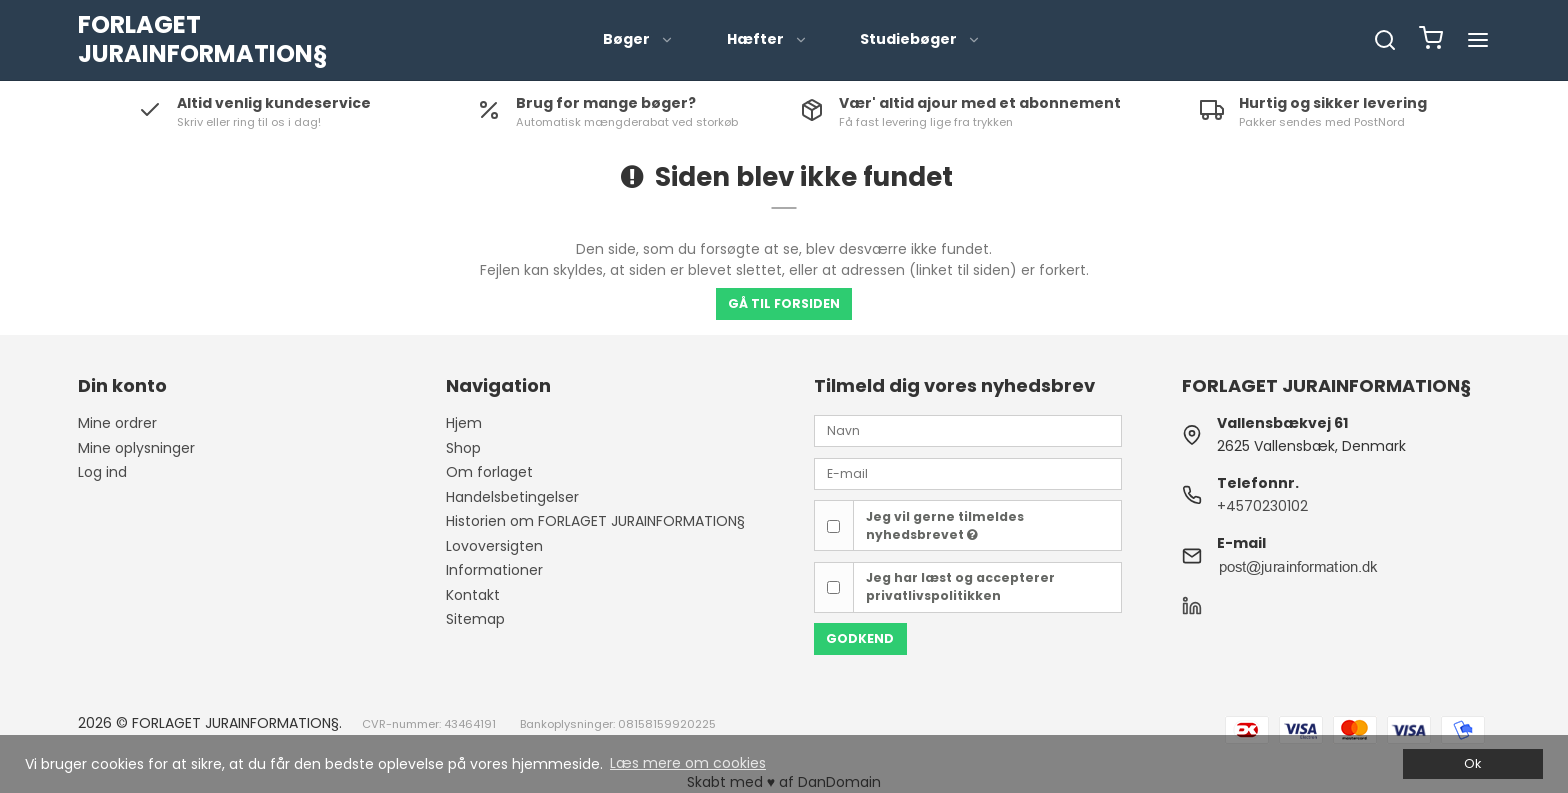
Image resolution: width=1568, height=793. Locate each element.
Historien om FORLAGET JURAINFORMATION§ (595, 521)
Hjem (464, 423)
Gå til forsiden (784, 303)
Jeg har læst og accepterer (960, 586)
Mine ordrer (117, 423)
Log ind (102, 472)
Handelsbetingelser (512, 497)
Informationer (494, 570)
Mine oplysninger (136, 448)
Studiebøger (920, 39)
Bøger (638, 39)
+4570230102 (1262, 506)
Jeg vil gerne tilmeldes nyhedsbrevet (945, 525)
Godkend (860, 638)
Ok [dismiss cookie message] (1472, 763)
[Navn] (968, 430)
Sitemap (475, 619)
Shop (463, 448)
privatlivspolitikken (933, 595)
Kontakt (473, 595)
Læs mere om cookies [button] (688, 763)
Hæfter (767, 39)
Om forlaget (489, 472)
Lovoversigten (494, 546)
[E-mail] (968, 473)
